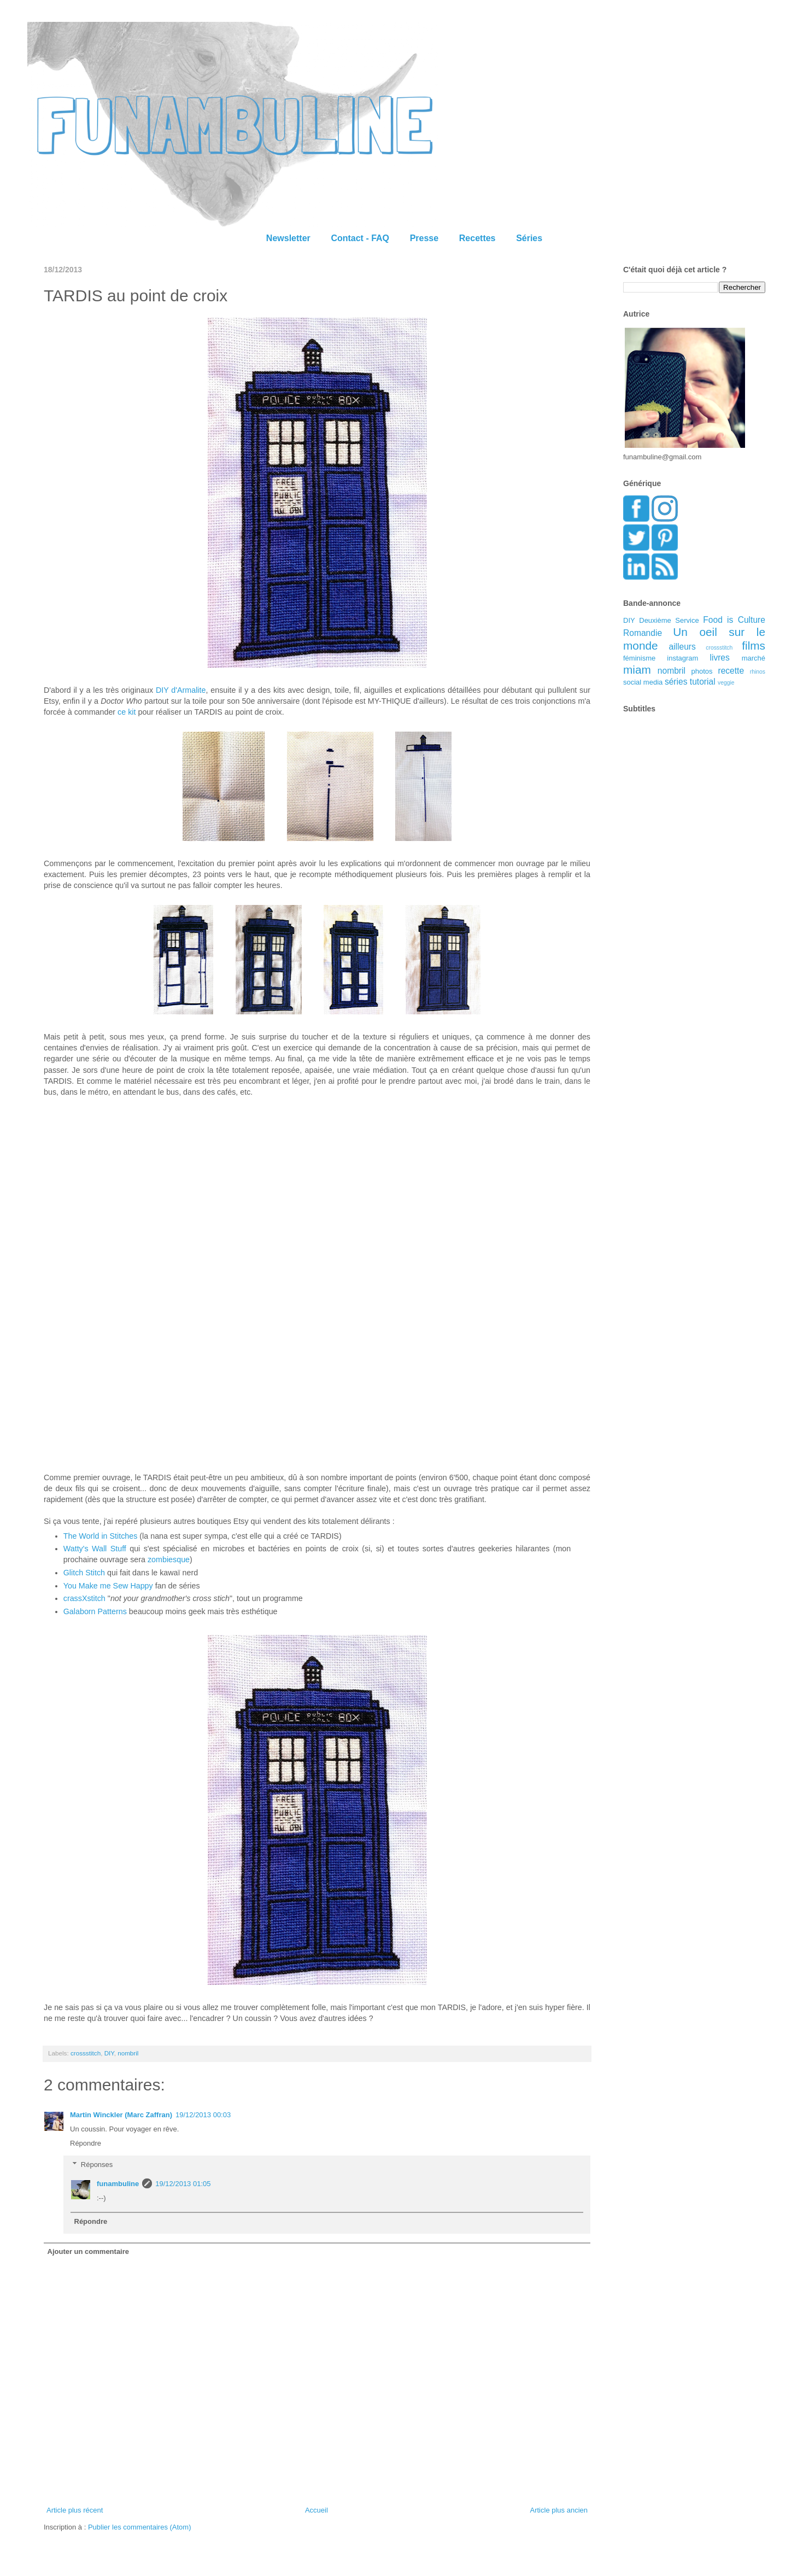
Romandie (642, 633)
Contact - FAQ (360, 238)
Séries (529, 238)
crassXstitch (84, 1598)
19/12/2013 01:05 (182, 2184)
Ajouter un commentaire (89, 2251)
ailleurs (682, 646)
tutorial (703, 681)
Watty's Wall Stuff (94, 1548)
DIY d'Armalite (181, 690)
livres (719, 657)
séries (676, 681)
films (753, 645)
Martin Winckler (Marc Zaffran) (121, 2115)
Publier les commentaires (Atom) (139, 2527)
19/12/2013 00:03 (203, 2115)
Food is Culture (734, 619)
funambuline (118, 2184)
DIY (109, 2053)
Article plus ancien (559, 2510)
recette (731, 670)
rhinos (757, 672)
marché (753, 658)
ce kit (127, 712)
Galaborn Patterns (95, 1611)
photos (702, 671)
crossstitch (86, 2053)
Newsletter (288, 238)
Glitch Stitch (84, 1572)
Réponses (97, 2164)
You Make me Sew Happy (108, 1585)
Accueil (316, 2510)
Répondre (85, 2143)
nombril (128, 2053)
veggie (726, 683)
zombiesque (169, 1559)
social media (643, 682)
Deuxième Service (669, 620)
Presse (424, 238)
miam (637, 669)
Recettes (477, 238)
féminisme (639, 658)
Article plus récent (74, 2510)
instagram (682, 658)
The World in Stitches (100, 1536)
